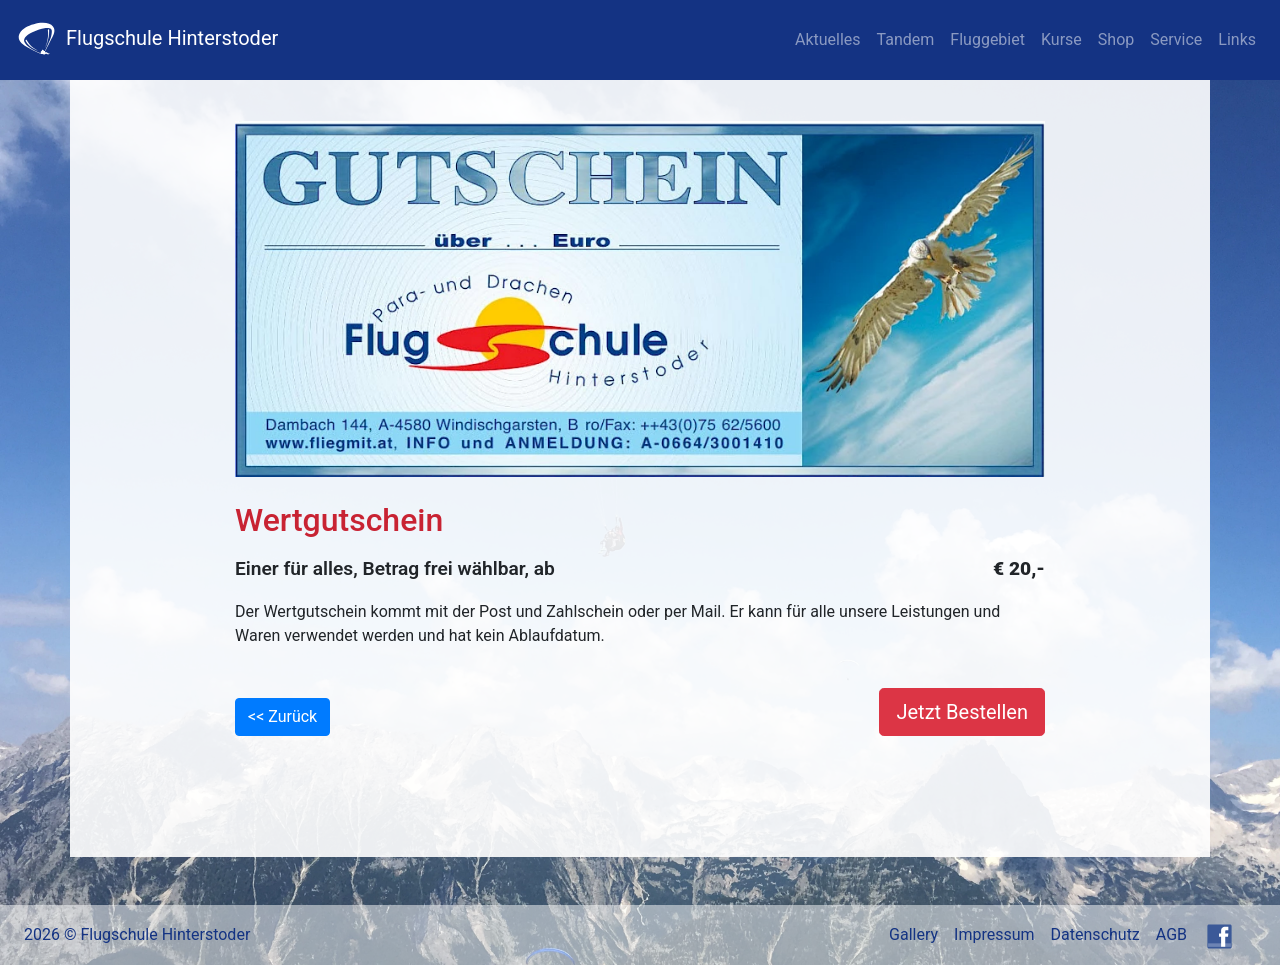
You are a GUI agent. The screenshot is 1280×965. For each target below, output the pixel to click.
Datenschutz (1095, 934)
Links (1237, 39)
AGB (1171, 934)
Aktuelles (828, 39)
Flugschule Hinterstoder (147, 38)
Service (1176, 39)
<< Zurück (282, 716)
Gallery (913, 934)
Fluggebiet (987, 39)
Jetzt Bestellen (962, 712)
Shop (1116, 39)
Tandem (906, 39)
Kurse (1061, 39)
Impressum (994, 934)
